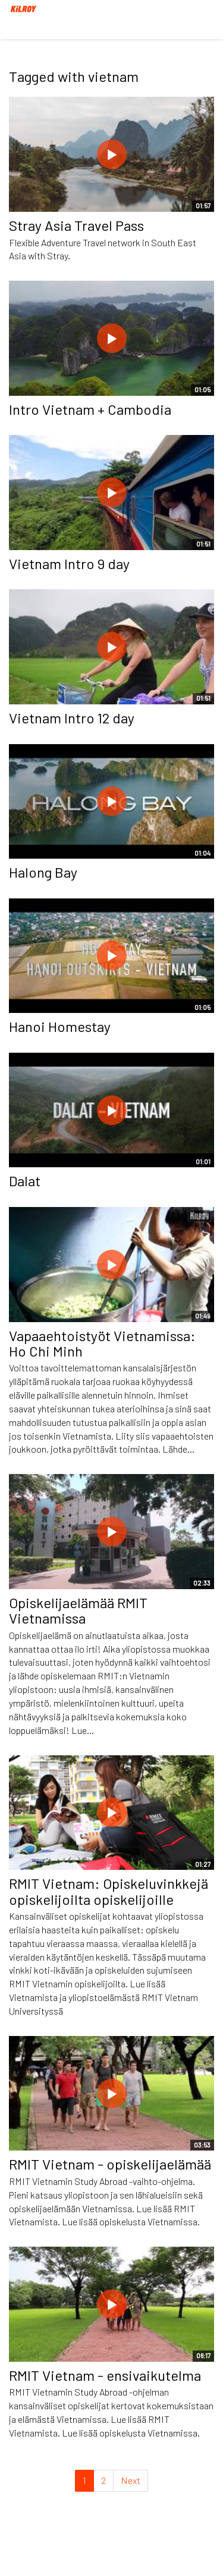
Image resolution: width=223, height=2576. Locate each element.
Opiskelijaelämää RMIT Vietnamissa (78, 1610)
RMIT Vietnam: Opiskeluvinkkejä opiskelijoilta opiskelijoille (108, 1891)
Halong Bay (43, 872)
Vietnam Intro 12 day (71, 717)
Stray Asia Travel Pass (76, 225)
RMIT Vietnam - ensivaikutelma (105, 2375)
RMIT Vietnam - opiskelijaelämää (110, 2163)
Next (130, 2480)
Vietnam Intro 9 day (69, 563)
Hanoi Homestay (60, 1026)
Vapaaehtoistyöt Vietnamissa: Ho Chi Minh (102, 1343)
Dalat (24, 1180)
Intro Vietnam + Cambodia (90, 409)
